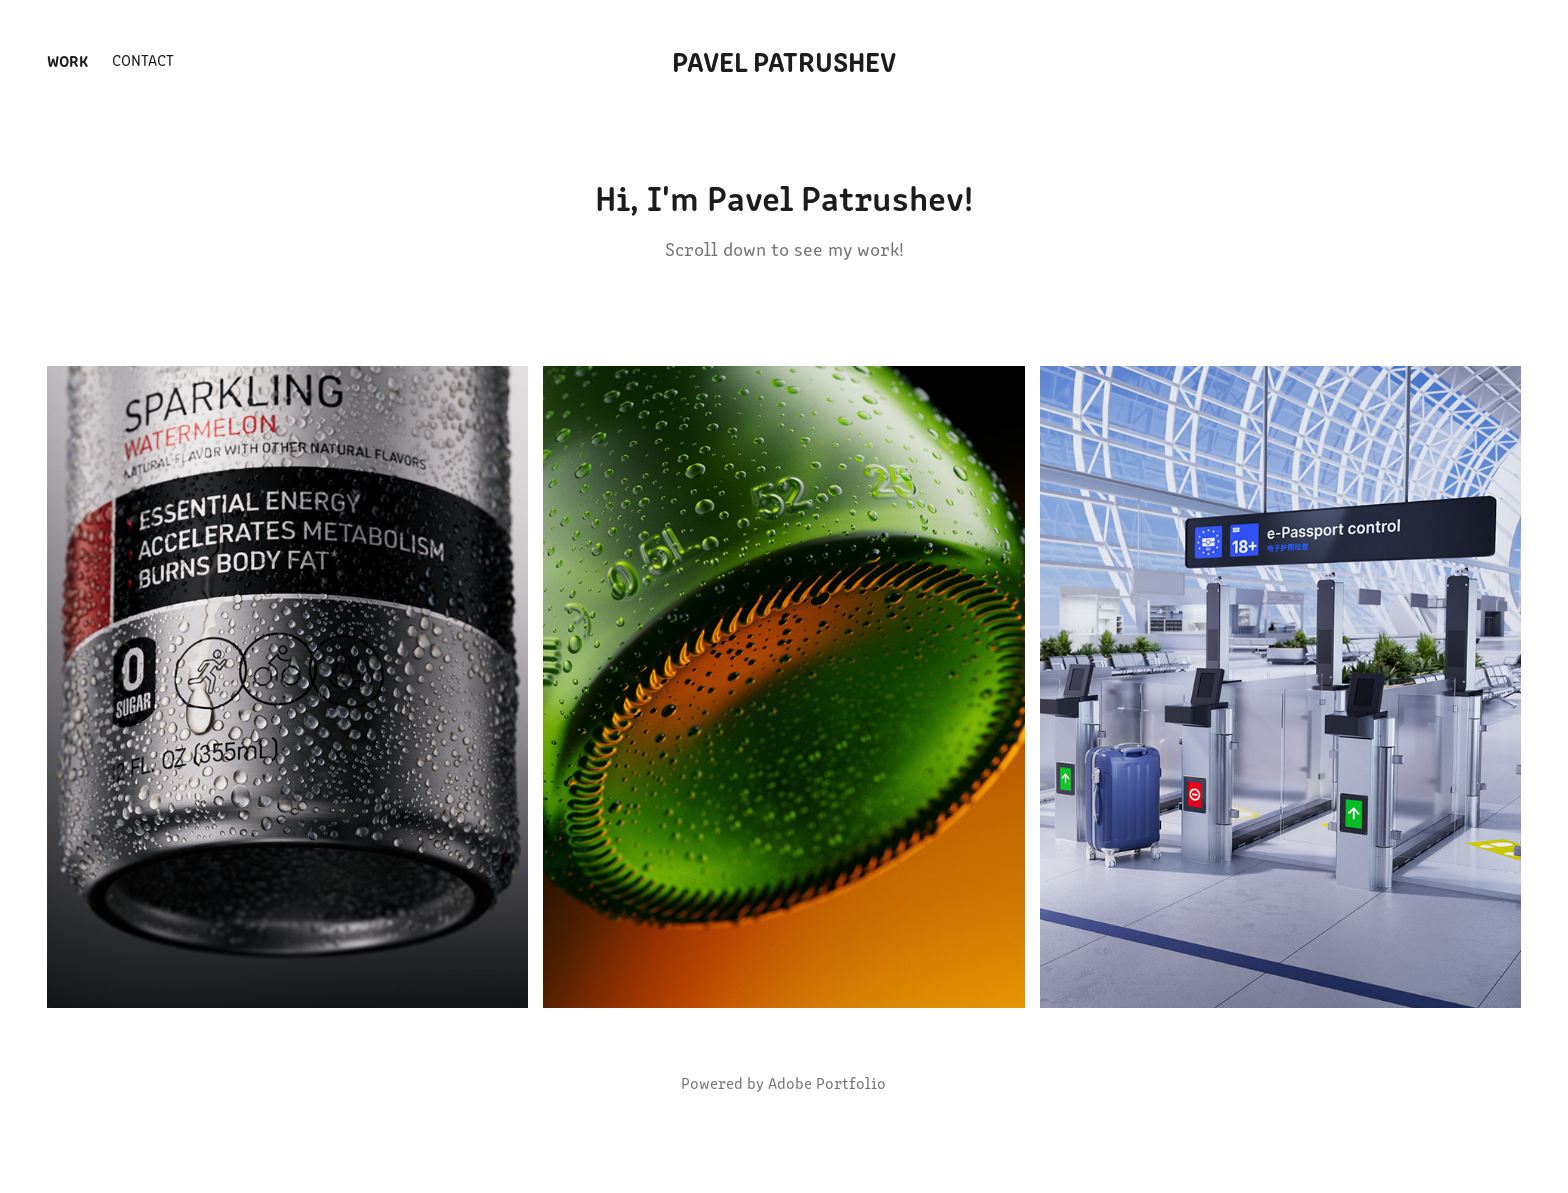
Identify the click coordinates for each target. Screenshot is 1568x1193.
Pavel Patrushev (784, 60)
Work (67, 60)
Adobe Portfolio (827, 1082)
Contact (143, 59)
